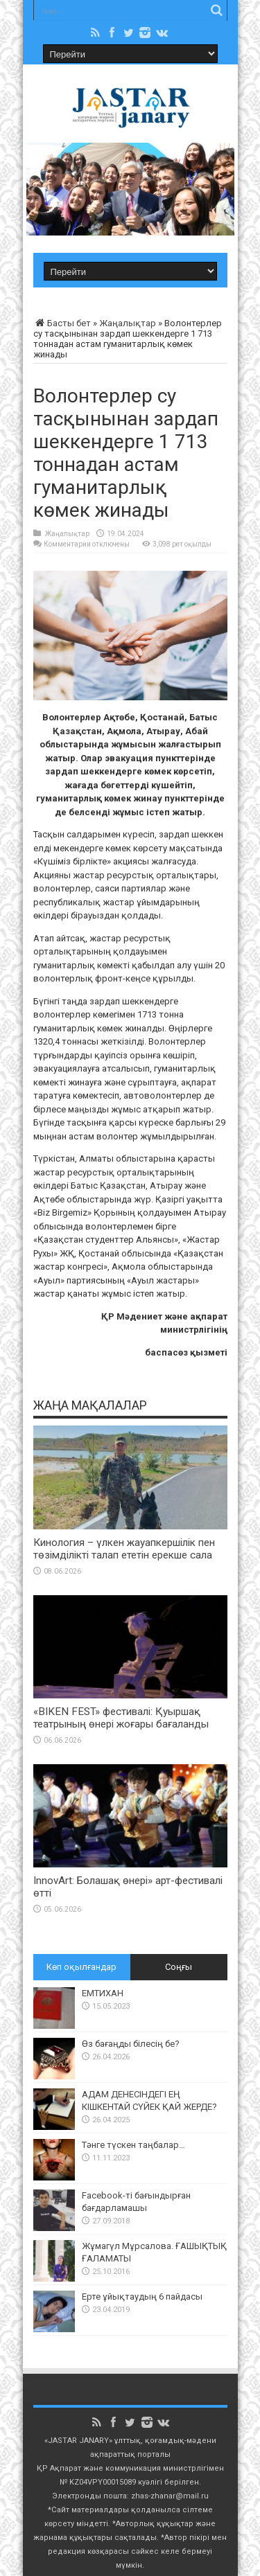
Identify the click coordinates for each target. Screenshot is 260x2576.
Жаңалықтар (127, 323)
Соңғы (178, 1967)
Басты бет (62, 323)
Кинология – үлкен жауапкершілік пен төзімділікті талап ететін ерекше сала (124, 1548)
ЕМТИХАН (102, 1993)
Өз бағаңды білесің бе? (131, 2043)
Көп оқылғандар (81, 1967)
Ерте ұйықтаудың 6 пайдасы (142, 2296)
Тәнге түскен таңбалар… (133, 2145)
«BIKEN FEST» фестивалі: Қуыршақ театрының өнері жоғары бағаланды (121, 1717)
